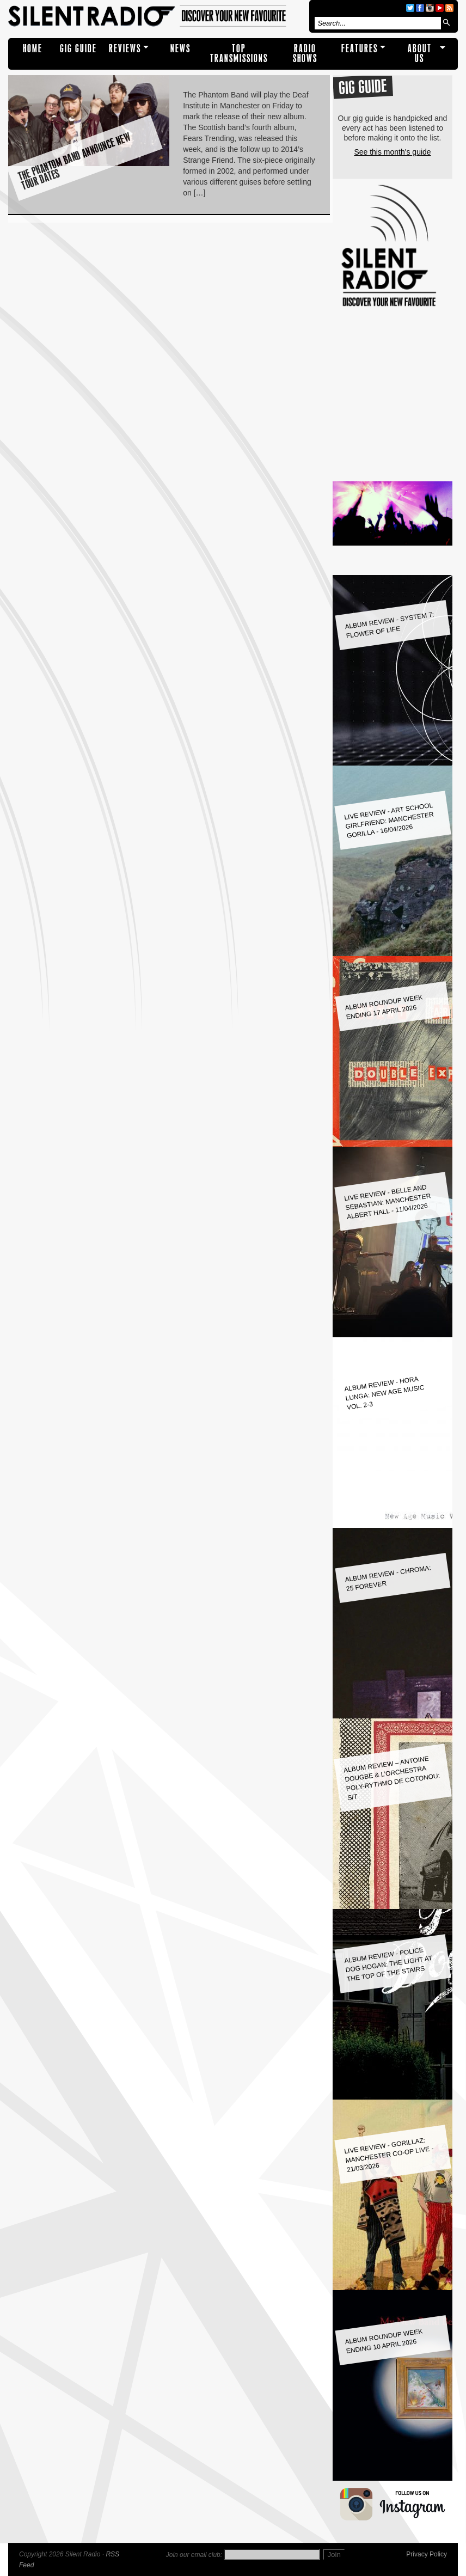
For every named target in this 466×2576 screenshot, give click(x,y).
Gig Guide (78, 49)
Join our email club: (194, 2555)
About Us (420, 54)
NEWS (180, 49)
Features (359, 49)
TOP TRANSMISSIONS (239, 54)
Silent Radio (156, 16)
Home (32, 49)
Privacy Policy (426, 2554)
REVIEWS (125, 49)
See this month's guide (392, 152)
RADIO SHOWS (305, 54)
